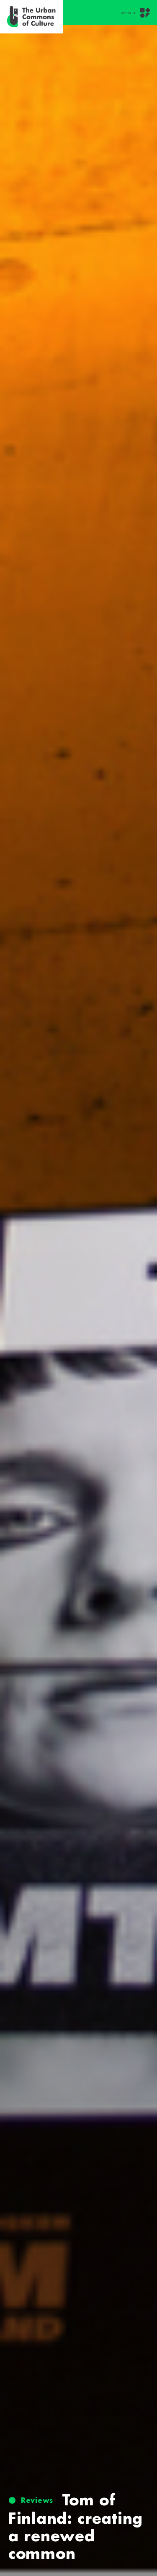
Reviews (37, 2500)
